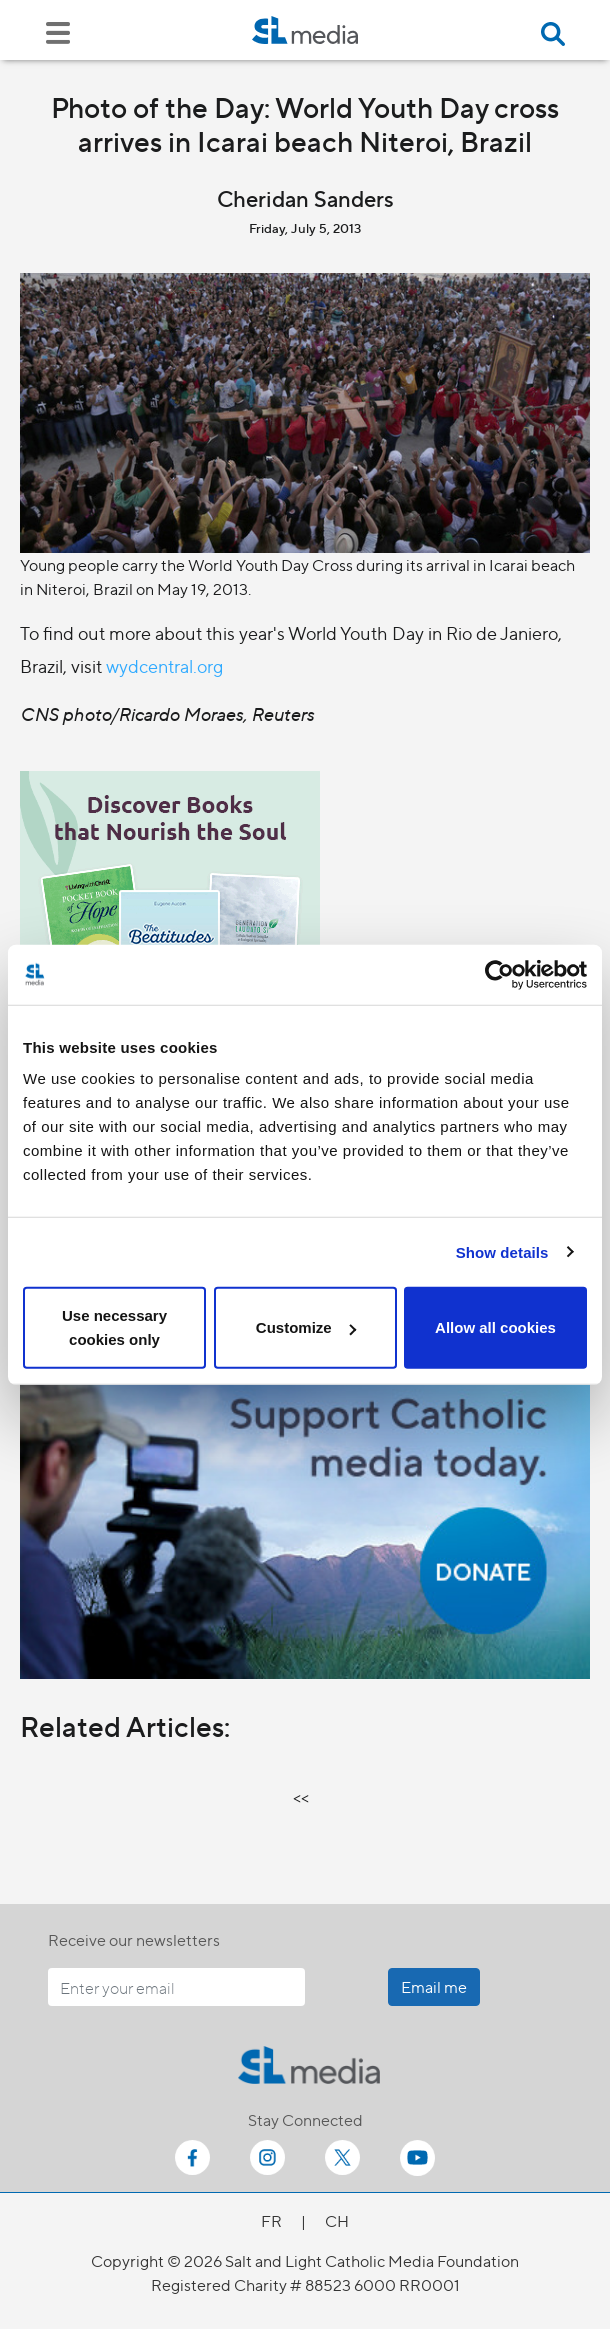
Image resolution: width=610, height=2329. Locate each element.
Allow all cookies (495, 1327)
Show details (502, 1251)
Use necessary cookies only (114, 1327)
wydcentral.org (164, 665)
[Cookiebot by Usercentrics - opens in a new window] (499, 974)
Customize (306, 1327)
